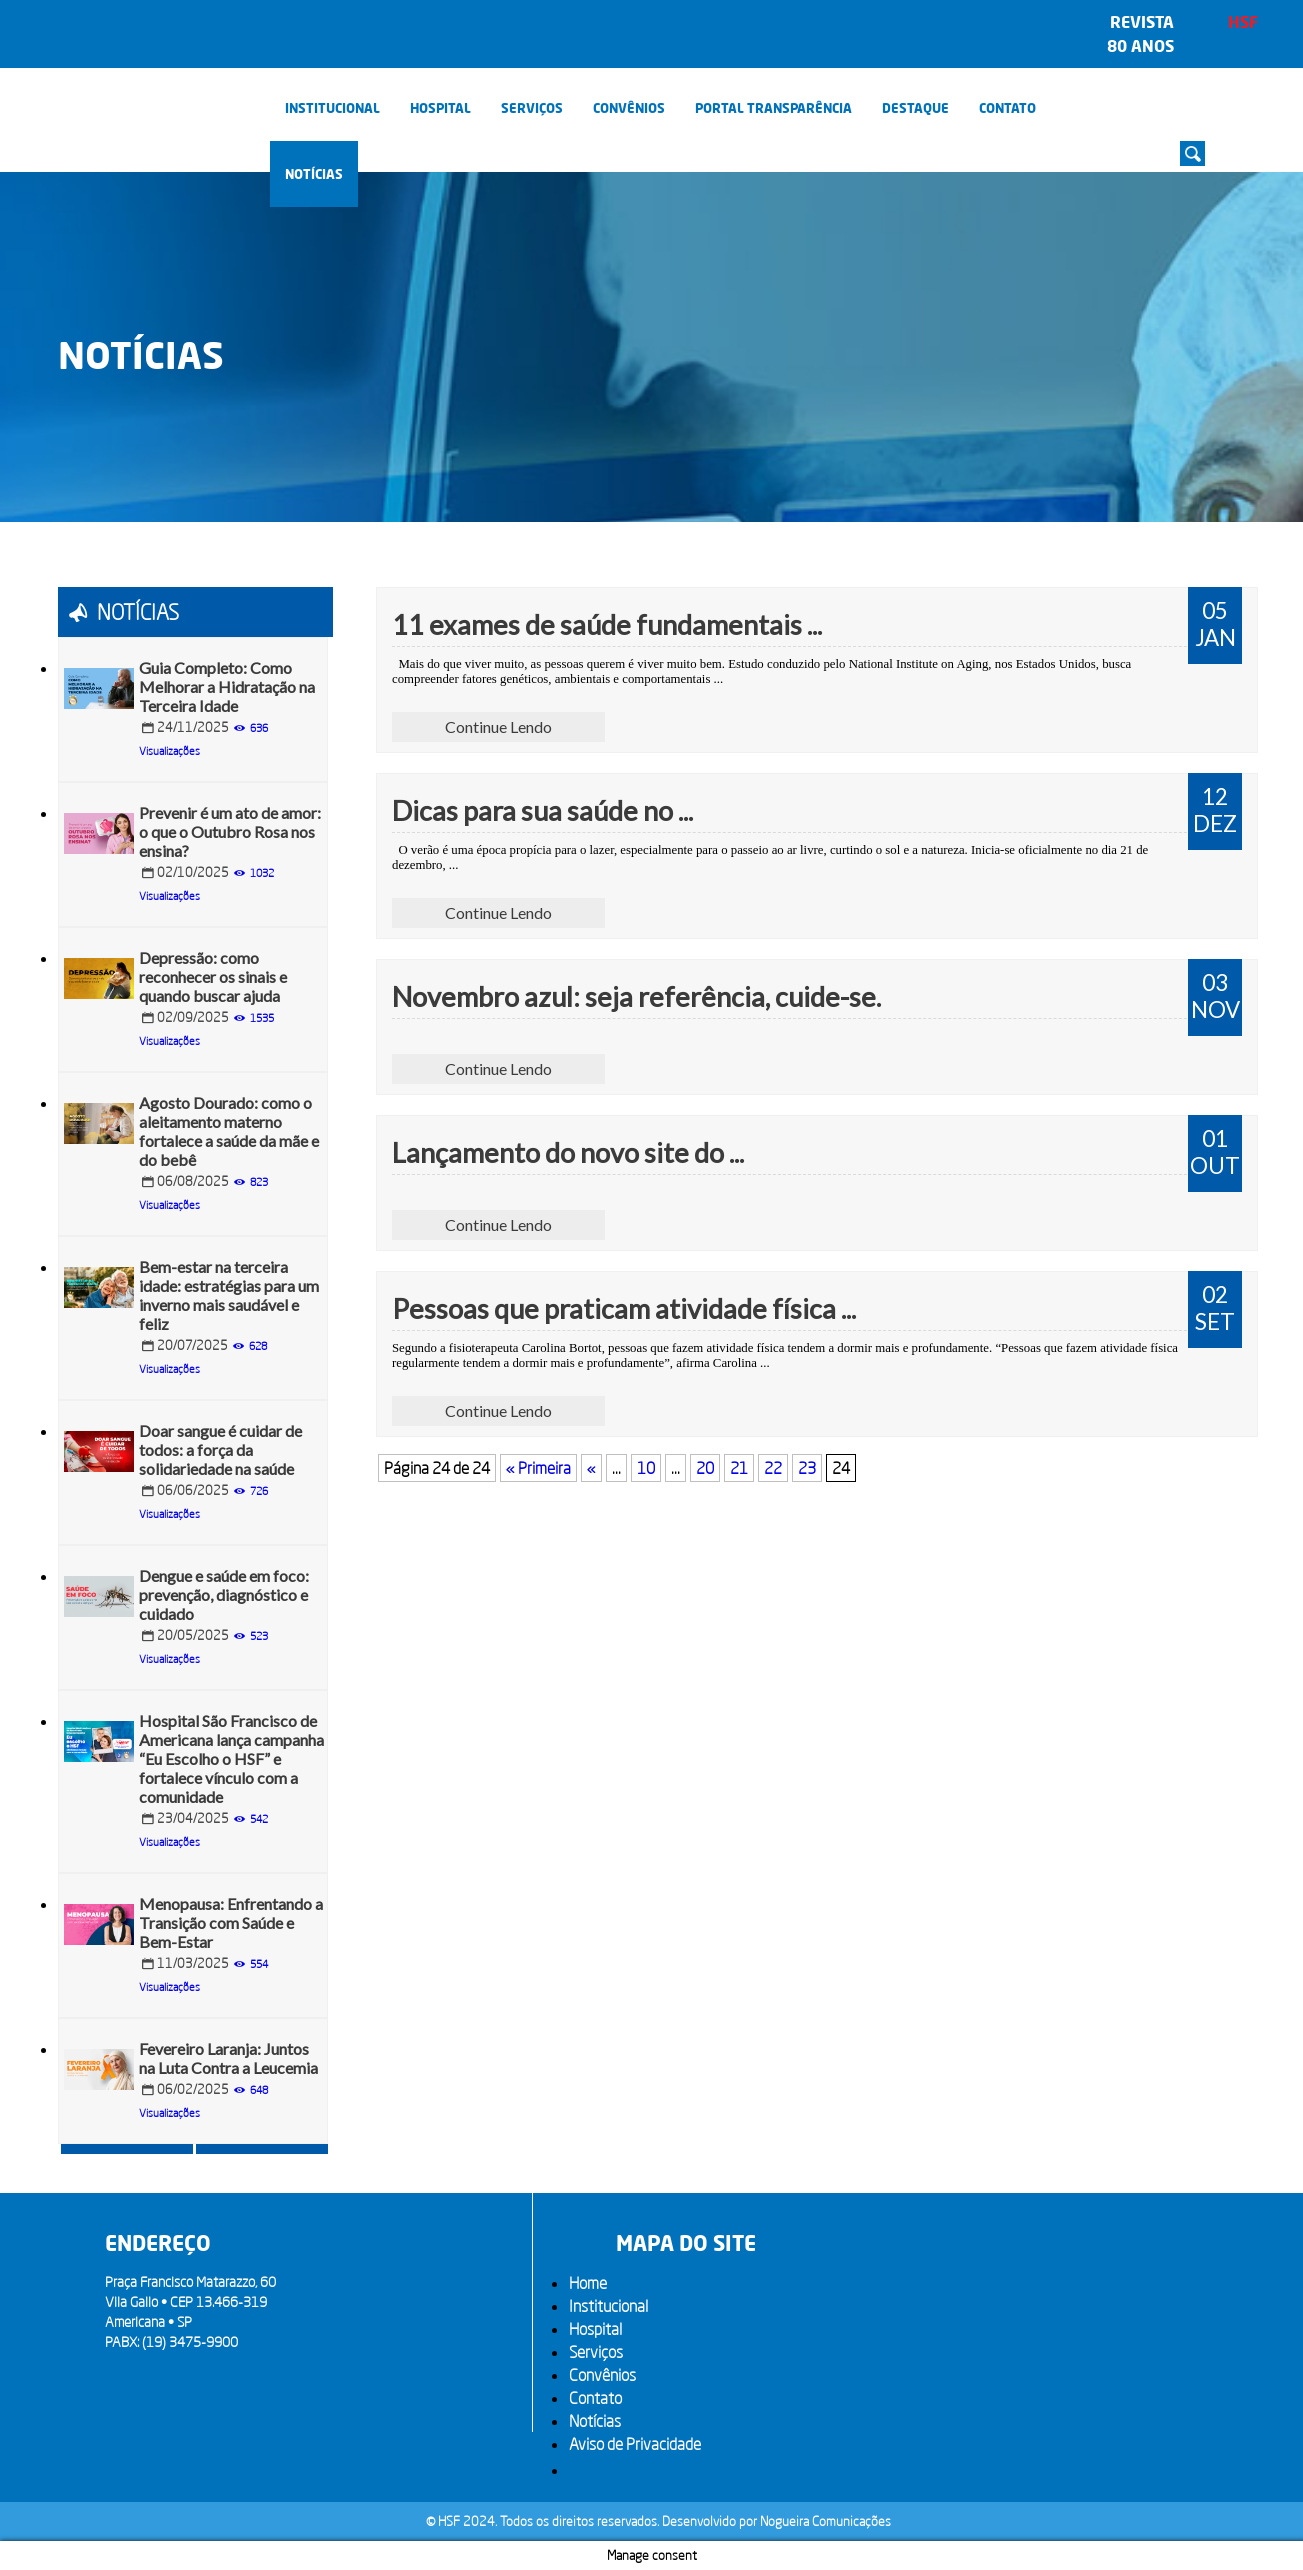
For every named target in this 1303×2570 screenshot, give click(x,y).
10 (646, 1468)
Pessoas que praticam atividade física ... (624, 1308)
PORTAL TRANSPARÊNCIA (773, 107)
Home (588, 2283)
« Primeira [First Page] (538, 1468)
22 (773, 1468)
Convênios (629, 107)
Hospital (440, 107)
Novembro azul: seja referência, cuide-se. (636, 996)
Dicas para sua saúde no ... (542, 810)
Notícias (314, 173)
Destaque (915, 107)
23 (807, 1468)
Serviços (532, 107)
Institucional (332, 107)
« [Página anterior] (591, 1468)
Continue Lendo (498, 726)
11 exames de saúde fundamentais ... (607, 624)
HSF (1243, 21)
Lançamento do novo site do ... (568, 1152)
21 (739, 1468)
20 (705, 1468)
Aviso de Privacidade (635, 2444)
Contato (1007, 107)
